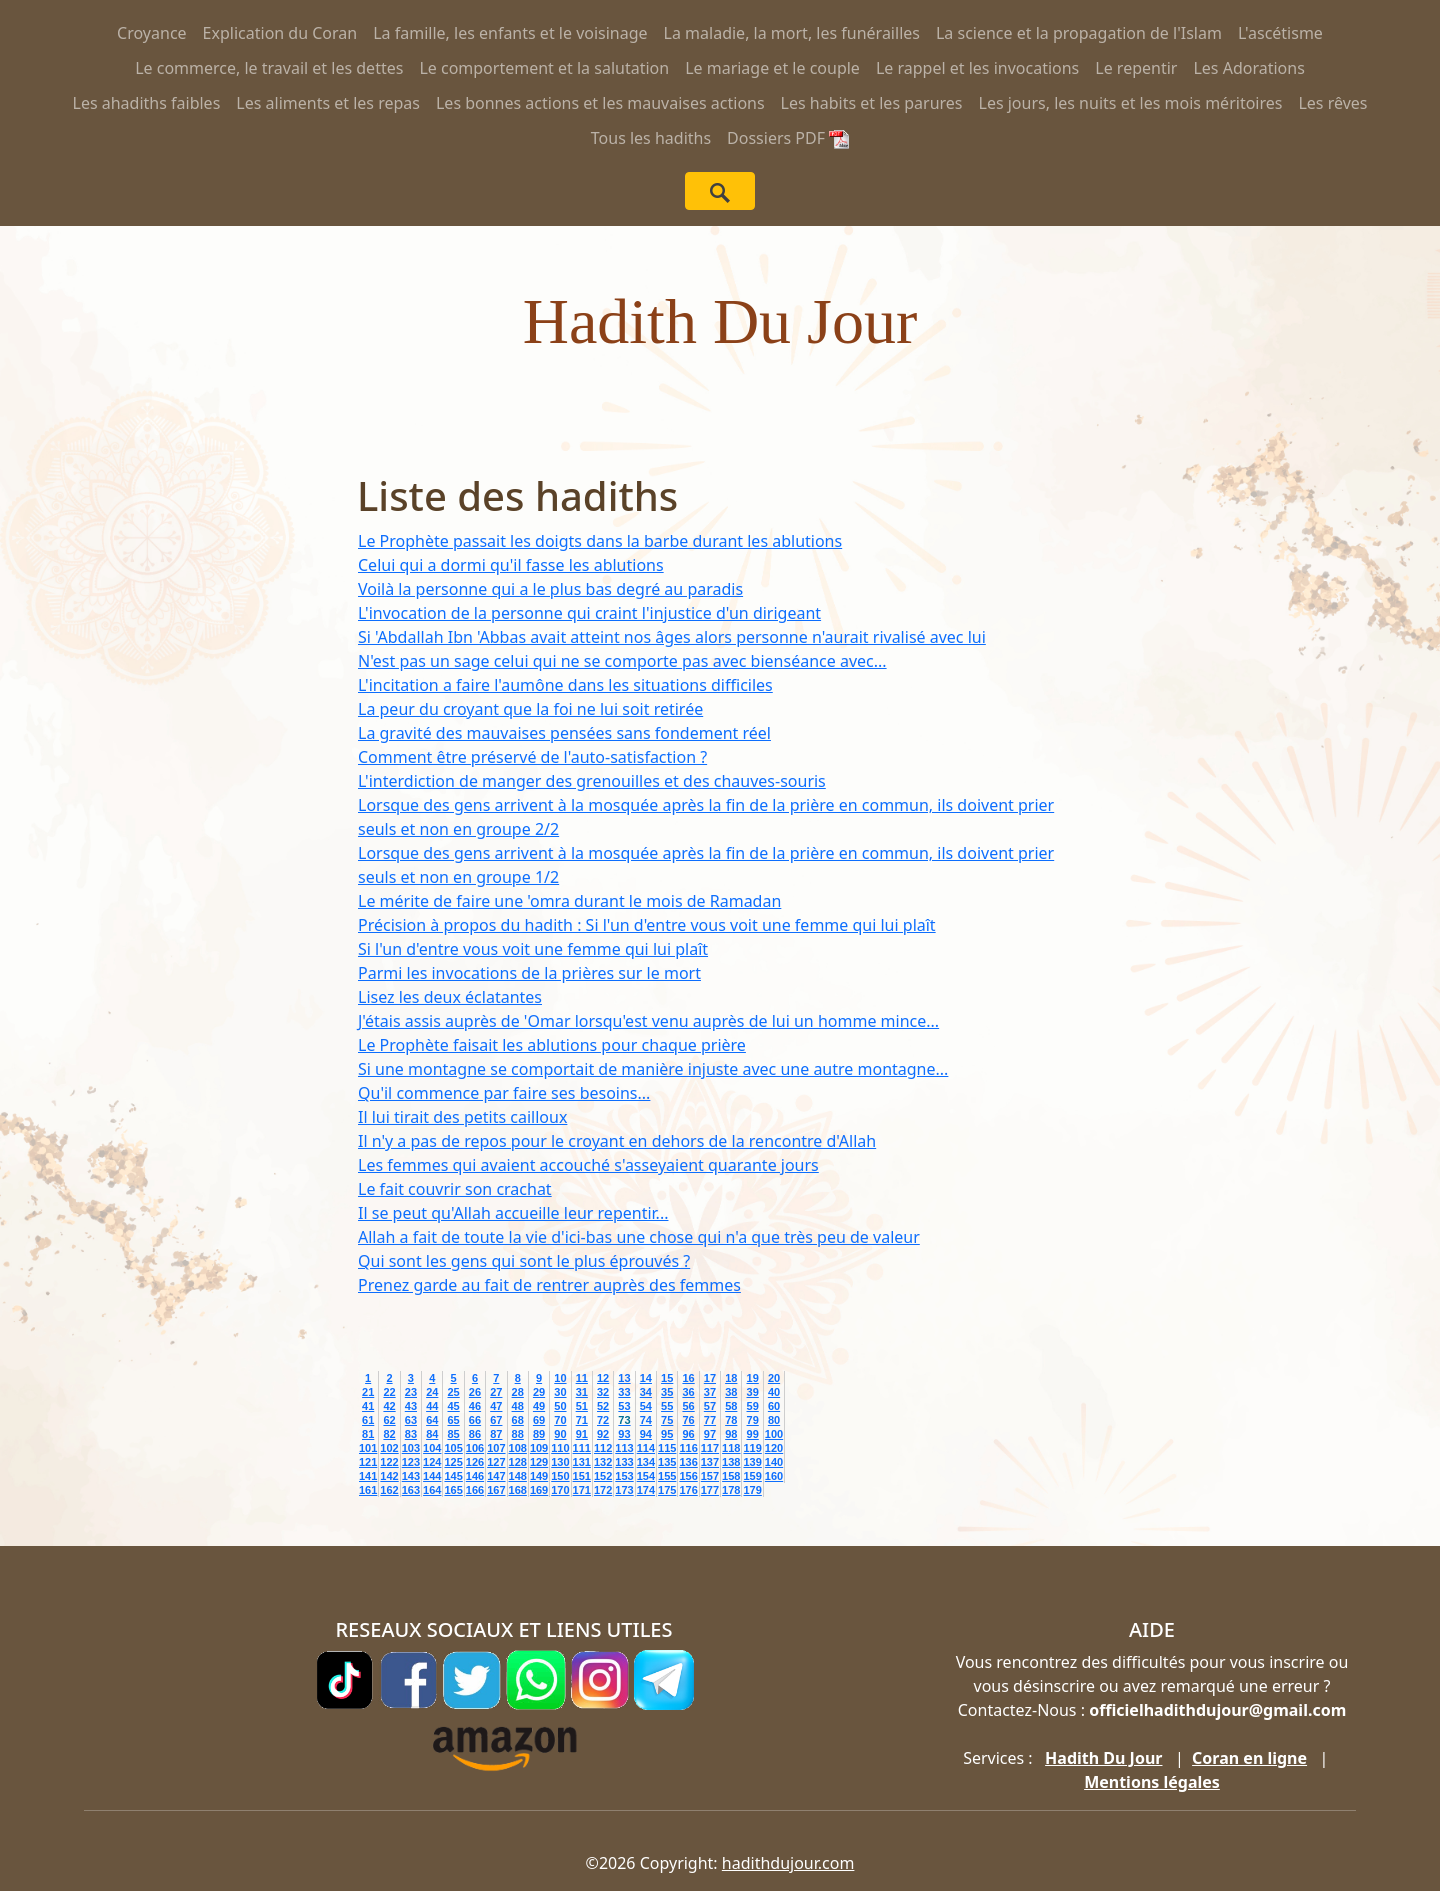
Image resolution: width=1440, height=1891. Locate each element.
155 (667, 1476)
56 (688, 1406)
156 (688, 1476)
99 (753, 1434)
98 (731, 1434)
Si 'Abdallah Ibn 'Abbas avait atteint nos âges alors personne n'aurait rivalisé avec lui (672, 637)
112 (603, 1448)
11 (582, 1378)
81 (368, 1434)
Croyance (152, 33)
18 (731, 1378)
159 (752, 1476)
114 (646, 1448)
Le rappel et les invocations (977, 68)
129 (539, 1462)
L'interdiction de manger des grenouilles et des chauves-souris (592, 781)
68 (518, 1420)
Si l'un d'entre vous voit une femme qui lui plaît (533, 949)
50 (560, 1406)
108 (518, 1448)
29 (539, 1392)
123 (411, 1462)
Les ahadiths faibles (147, 103)
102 (389, 1448)
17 (710, 1378)
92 (603, 1434)
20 (774, 1378)
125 (453, 1462)
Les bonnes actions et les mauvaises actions (600, 103)
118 (731, 1448)
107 (496, 1448)
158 (731, 1476)
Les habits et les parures (872, 103)
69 (539, 1420)
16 (688, 1378)
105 (453, 1448)
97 (710, 1434)
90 (560, 1434)
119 (752, 1448)
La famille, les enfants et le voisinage (510, 33)
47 (496, 1406)
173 (624, 1490)
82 (389, 1434)
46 (475, 1406)
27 (496, 1392)
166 (475, 1490)
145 (453, 1476)
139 (752, 1462)
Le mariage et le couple (772, 68)
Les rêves (1332, 103)
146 (475, 1476)
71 (582, 1420)
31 (582, 1392)
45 (453, 1406)
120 (774, 1448)
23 (411, 1392)
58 (731, 1406)
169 (539, 1490)
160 (774, 1476)
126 (475, 1462)
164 (432, 1490)
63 (411, 1420)
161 (368, 1490)
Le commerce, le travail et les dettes (269, 68)
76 (688, 1420)
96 (688, 1434)
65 (453, 1420)
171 (582, 1490)
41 (368, 1406)
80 (774, 1420)
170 (560, 1490)
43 (411, 1406)
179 (752, 1490)
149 (539, 1476)
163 (411, 1490)
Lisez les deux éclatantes (450, 997)
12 (603, 1378)
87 (496, 1434)
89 (539, 1434)
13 (624, 1378)
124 (432, 1462)
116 (688, 1448)
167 (496, 1490)
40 (774, 1392)
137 (710, 1462)
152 (603, 1476)
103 (411, 1448)
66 (475, 1420)
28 (518, 1392)
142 (389, 1476)
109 (539, 1448)
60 (774, 1406)
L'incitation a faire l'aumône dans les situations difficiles (565, 685)
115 (667, 1448)
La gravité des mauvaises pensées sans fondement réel (564, 733)
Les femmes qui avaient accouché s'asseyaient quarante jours (588, 1165)
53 (624, 1406)
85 (453, 1434)
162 (389, 1490)
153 (624, 1476)
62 (389, 1420)
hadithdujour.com (788, 1863)
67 (496, 1420)
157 (710, 1476)
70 (560, 1420)
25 (453, 1392)
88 (518, 1434)
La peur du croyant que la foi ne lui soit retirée (530, 709)
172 (603, 1490)
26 (475, 1392)
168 (518, 1490)
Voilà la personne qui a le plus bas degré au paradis (550, 589)
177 (710, 1490)
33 (624, 1392)
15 (667, 1378)
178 (731, 1490)
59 (753, 1406)
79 (753, 1420)
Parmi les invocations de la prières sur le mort (529, 973)
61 (368, 1420)
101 (368, 1448)
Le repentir (1136, 68)
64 (432, 1420)
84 (432, 1434)
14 (646, 1378)
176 (688, 1490)
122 (389, 1462)
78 (731, 1420)
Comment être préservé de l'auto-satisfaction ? (532, 757)
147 (496, 1476)
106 (475, 1448)
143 (411, 1476)
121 (368, 1462)
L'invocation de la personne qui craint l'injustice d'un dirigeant (589, 613)
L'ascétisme (1280, 33)
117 (710, 1448)
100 (774, 1434)
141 (368, 1476)
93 (624, 1434)
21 (368, 1392)
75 (667, 1420)
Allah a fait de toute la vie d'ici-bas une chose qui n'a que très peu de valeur (639, 1237)
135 (667, 1462)
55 (667, 1406)
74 (646, 1420)
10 (560, 1378)
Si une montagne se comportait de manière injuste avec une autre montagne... (653, 1069)
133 (624, 1462)
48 (518, 1406)
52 (603, 1406)
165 (453, 1490)
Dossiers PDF (788, 138)
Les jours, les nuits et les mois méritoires (1131, 103)
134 (646, 1462)
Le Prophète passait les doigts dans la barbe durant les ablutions (600, 541)
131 (582, 1462)
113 (624, 1448)
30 (560, 1392)
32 (603, 1392)
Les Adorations (1248, 68)
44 (432, 1406)
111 (582, 1448)
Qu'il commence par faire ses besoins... (504, 1093)
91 (582, 1434)
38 (731, 1392)
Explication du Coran (280, 33)
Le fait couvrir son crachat (455, 1189)
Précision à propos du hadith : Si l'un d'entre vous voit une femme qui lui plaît (647, 925)
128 (518, 1462)
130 (560, 1462)
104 (432, 1448)
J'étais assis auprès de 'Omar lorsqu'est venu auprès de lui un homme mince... (648, 1021)
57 (710, 1406)
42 (389, 1406)
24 (432, 1392)
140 (774, 1462)
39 (753, 1392)
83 (411, 1434)
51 (582, 1406)
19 (753, 1378)
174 (646, 1490)
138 (731, 1462)
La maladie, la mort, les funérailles (792, 33)
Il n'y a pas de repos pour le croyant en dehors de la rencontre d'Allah (617, 1141)
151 (582, 1476)
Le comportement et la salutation (544, 68)
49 (539, 1406)
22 (389, 1392)
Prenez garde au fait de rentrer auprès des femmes (549, 1285)
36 (688, 1392)
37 (710, 1392)
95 (667, 1434)
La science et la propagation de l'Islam (1079, 33)
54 (646, 1406)
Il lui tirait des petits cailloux (462, 1117)
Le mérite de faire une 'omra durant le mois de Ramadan (569, 901)
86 (475, 1434)
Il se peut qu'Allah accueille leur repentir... (513, 1213)
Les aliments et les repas (328, 103)
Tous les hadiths (651, 138)
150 (560, 1476)
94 (646, 1434)
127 (496, 1462)
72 (603, 1420)
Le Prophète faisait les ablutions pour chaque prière (552, 1045)
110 (560, 1448)
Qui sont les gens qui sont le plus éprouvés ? (524, 1261)
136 (688, 1462)
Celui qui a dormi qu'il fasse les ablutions (511, 565)
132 (603, 1462)
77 (710, 1420)
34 (646, 1392)
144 (432, 1476)
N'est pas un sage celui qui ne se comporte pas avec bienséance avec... (622, 661)
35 (667, 1392)
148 (518, 1476)
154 (646, 1476)
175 (667, 1490)
